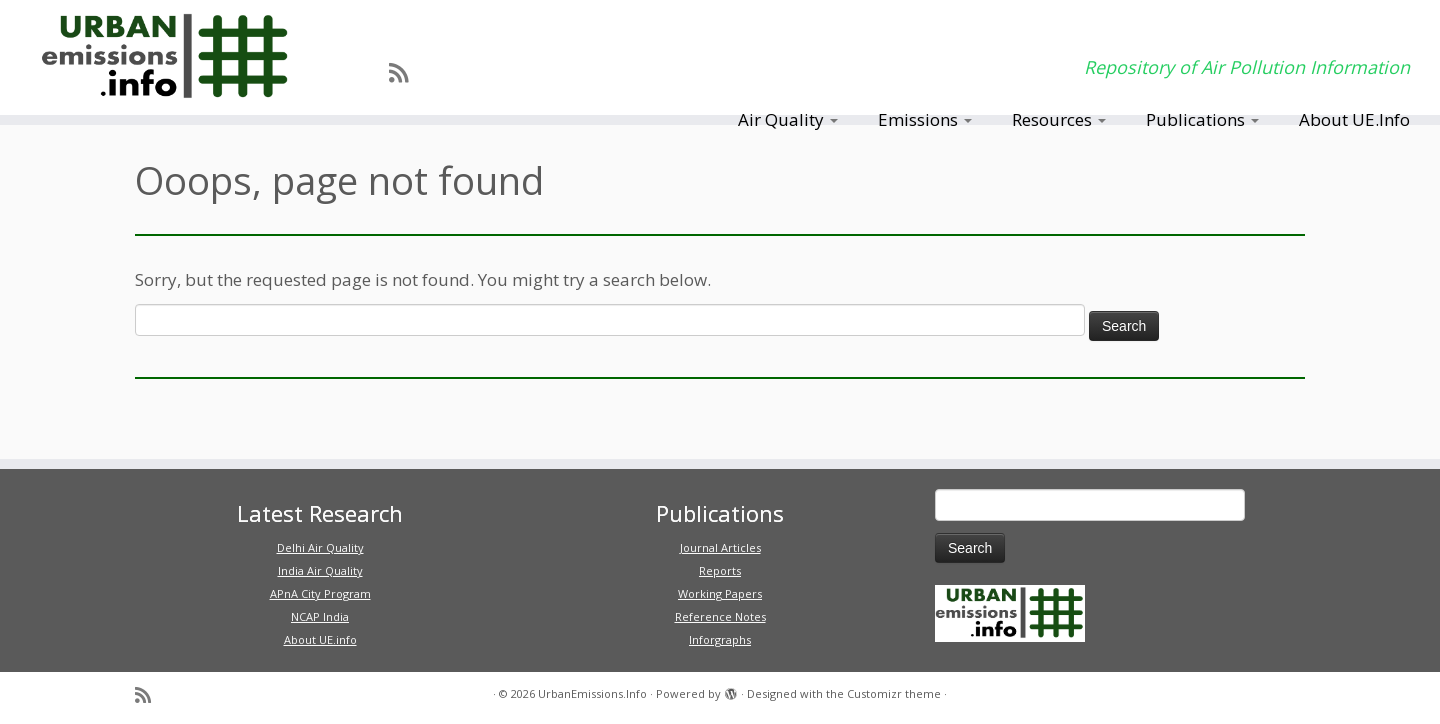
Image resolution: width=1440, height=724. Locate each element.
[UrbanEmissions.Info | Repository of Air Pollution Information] (166, 57)
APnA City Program (320, 593)
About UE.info (320, 639)
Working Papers (720, 593)
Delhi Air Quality (320, 547)
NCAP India (320, 616)
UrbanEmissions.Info (592, 693)
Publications (1202, 119)
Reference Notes (720, 616)
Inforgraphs (720, 639)
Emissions (925, 119)
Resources (1059, 119)
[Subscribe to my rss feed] (405, 72)
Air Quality (788, 119)
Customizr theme (894, 693)
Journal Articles (720, 547)
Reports (720, 570)
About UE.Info (1354, 119)
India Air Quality (320, 570)
